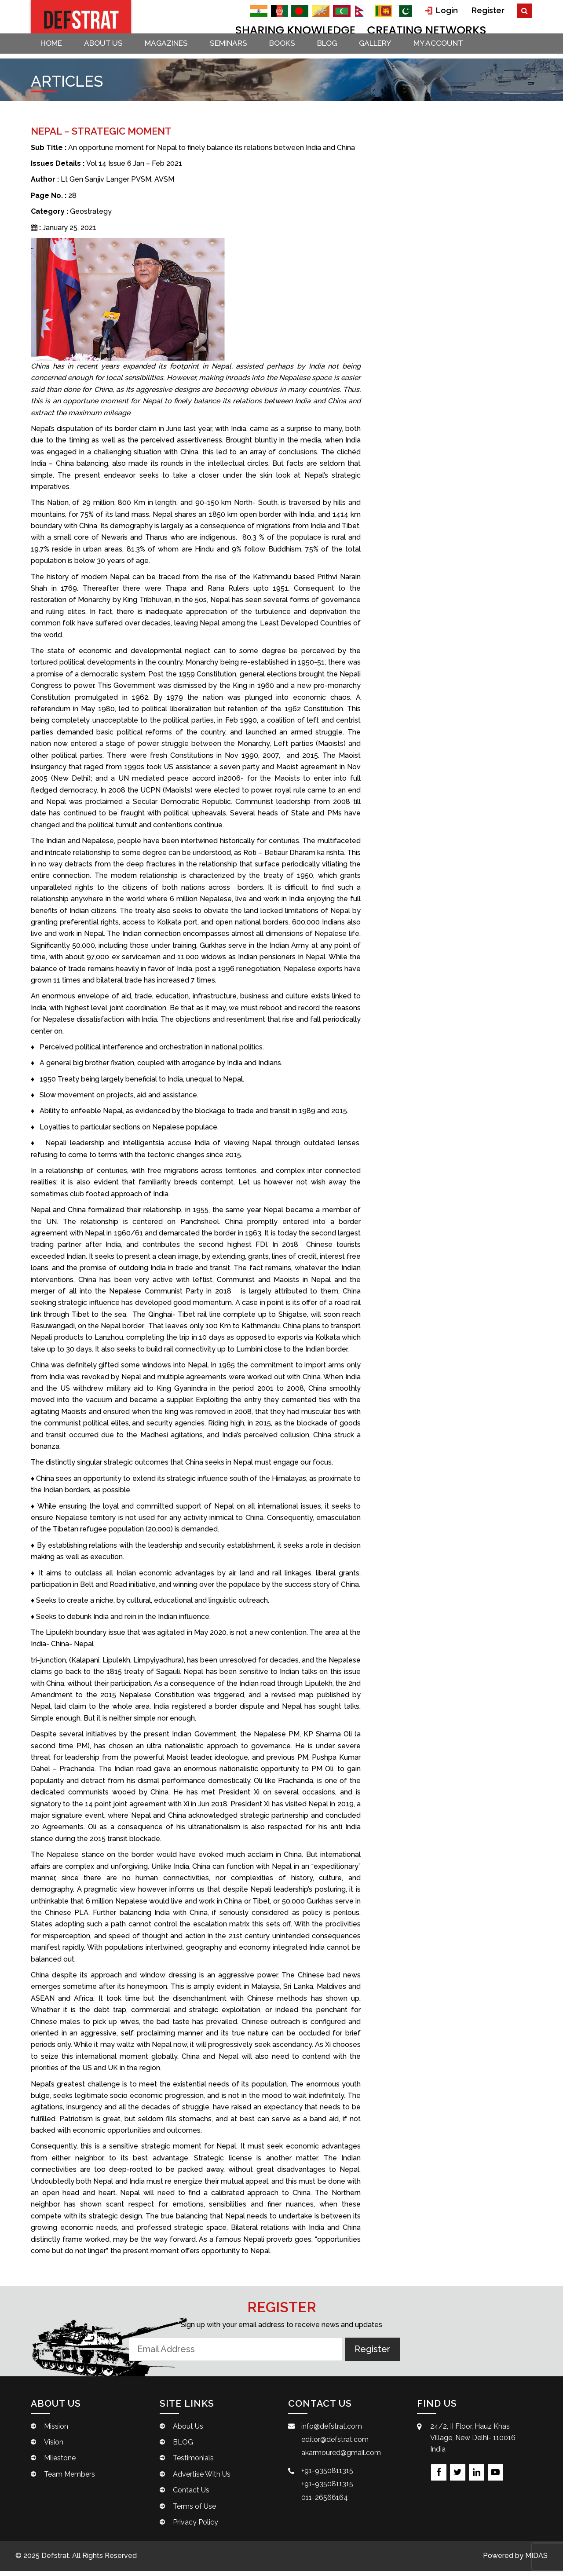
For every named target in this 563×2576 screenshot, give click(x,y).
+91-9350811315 (327, 2476)
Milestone (60, 2463)
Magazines (174, 52)
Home (54, 52)
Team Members (69, 2479)
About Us (108, 52)
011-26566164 (324, 2503)
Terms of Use (194, 2511)
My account (459, 52)
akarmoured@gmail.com (341, 2458)
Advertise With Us (201, 2479)
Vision (53, 2447)
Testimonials (193, 2463)
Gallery (393, 52)
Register (489, 10)
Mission (56, 2431)
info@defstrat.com (331, 2431)
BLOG (343, 52)
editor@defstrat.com (335, 2445)
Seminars (239, 52)
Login (444, 10)
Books (295, 52)
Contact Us (191, 2496)
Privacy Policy (195, 2527)
